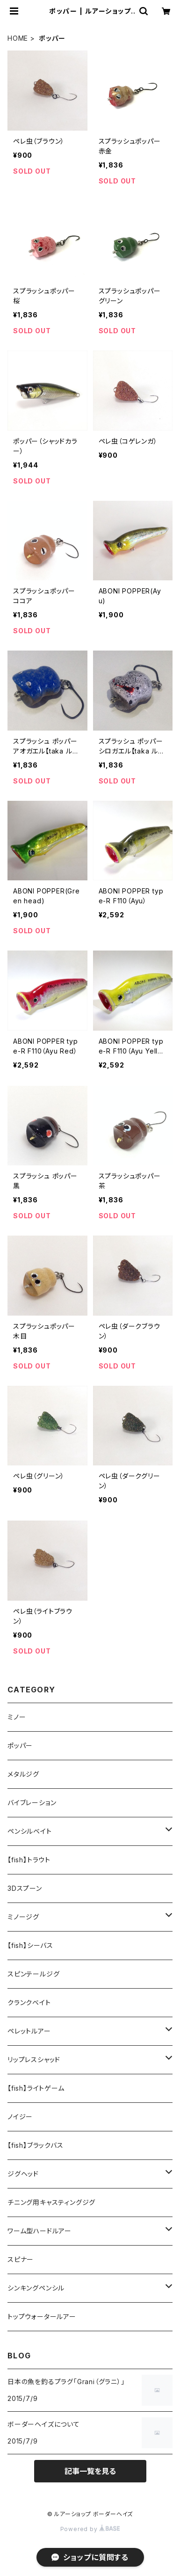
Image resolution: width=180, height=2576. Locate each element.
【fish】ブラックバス (35, 2145)
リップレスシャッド (33, 2060)
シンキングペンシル (36, 2288)
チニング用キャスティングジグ (51, 2202)
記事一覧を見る (90, 2471)
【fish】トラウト (28, 1860)
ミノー (16, 1717)
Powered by (90, 2528)
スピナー (20, 2259)
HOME (17, 38)
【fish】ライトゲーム (36, 2088)
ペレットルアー (29, 2031)
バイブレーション (31, 1803)
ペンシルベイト (29, 1831)
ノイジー (20, 2117)
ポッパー (20, 1745)
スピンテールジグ (33, 1974)
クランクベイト (29, 2002)
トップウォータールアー (41, 2316)
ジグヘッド (23, 2174)
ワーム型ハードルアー (39, 2231)
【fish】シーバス (30, 1945)
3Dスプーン (24, 1888)
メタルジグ (23, 1774)
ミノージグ (23, 1917)
